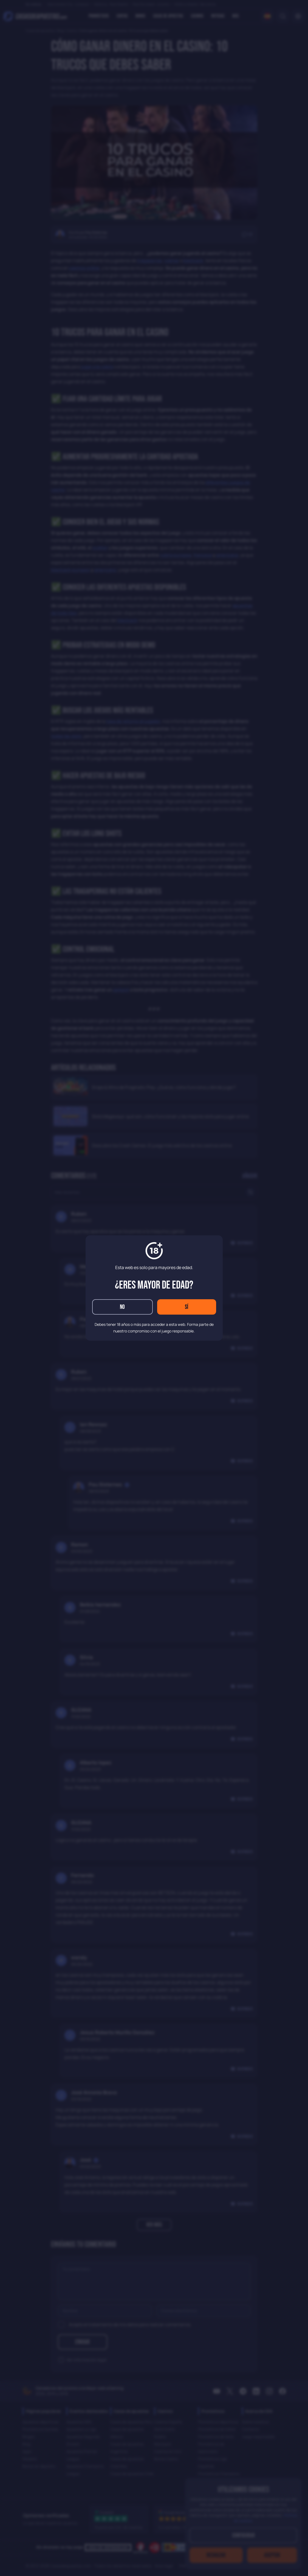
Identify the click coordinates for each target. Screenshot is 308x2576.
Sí (186, 1307)
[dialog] (154, 1288)
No (122, 1307)
